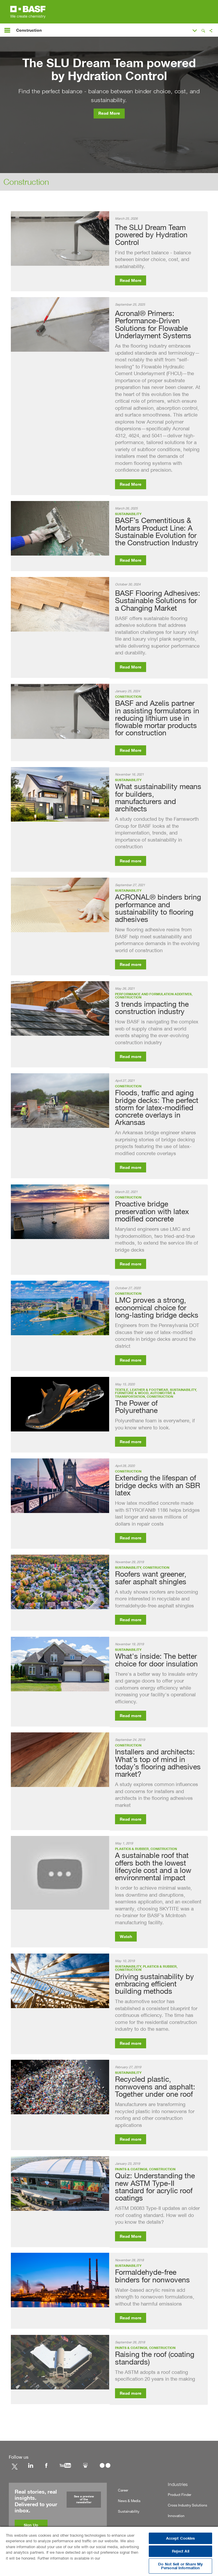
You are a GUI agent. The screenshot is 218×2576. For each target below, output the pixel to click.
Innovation (176, 2516)
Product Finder (179, 2494)
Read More (109, 113)
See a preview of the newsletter (84, 2499)
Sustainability (128, 2511)
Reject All (180, 2551)
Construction (26, 182)
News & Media (129, 2501)
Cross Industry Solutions (187, 2505)
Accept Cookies (180, 2538)
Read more (130, 861)
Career (123, 2490)
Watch (126, 1936)
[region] (109, 2551)
